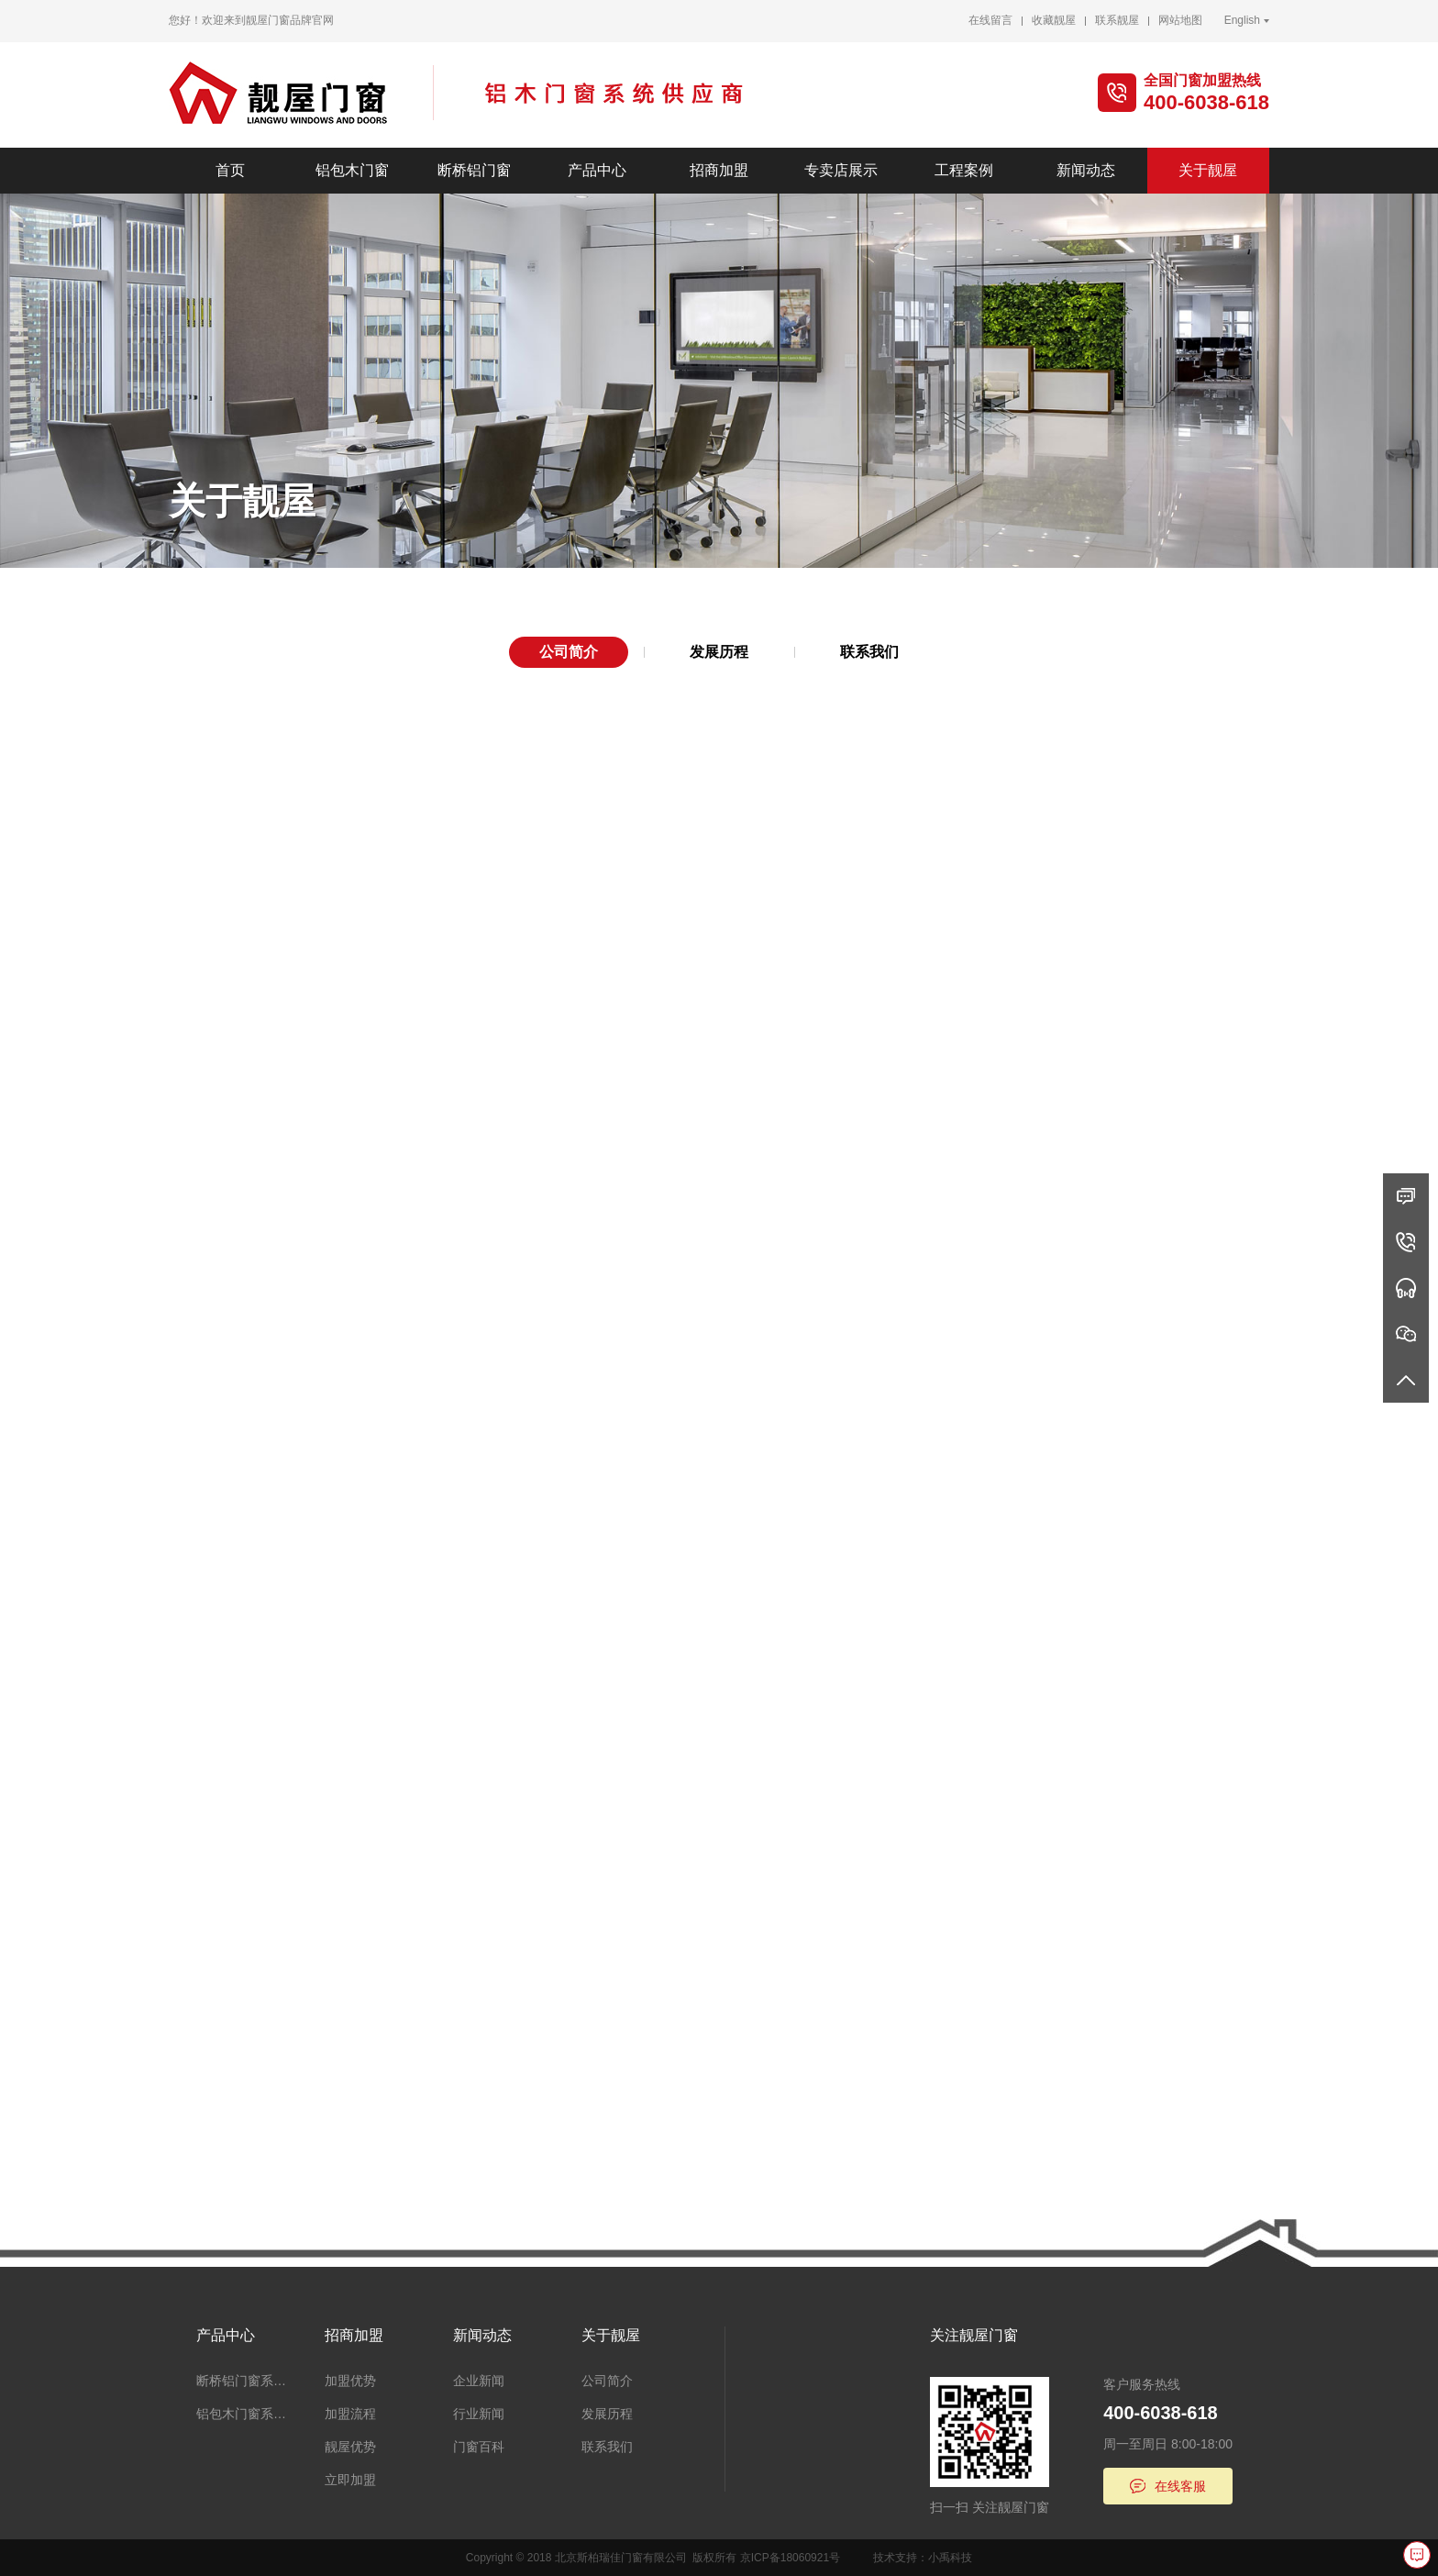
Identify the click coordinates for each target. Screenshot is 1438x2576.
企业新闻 (478, 2380)
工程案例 (964, 170)
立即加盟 (350, 2479)
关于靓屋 (1207, 170)
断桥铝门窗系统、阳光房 (246, 2380)
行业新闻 (478, 2413)
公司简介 (568, 652)
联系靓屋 (1117, 20)
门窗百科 (478, 2446)
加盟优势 (350, 2380)
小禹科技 (950, 2557)
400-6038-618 (1206, 102)
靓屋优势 (350, 2446)
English (1242, 20)
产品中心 (597, 170)
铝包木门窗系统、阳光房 (246, 2413)
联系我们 (869, 652)
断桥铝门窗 (474, 170)
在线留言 (990, 20)
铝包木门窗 (352, 170)
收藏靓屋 (1054, 20)
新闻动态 (1085, 170)
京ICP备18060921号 (790, 2557)
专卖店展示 (841, 170)
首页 (230, 170)
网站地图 (1180, 20)
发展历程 (719, 652)
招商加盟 (719, 170)
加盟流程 (350, 2413)
